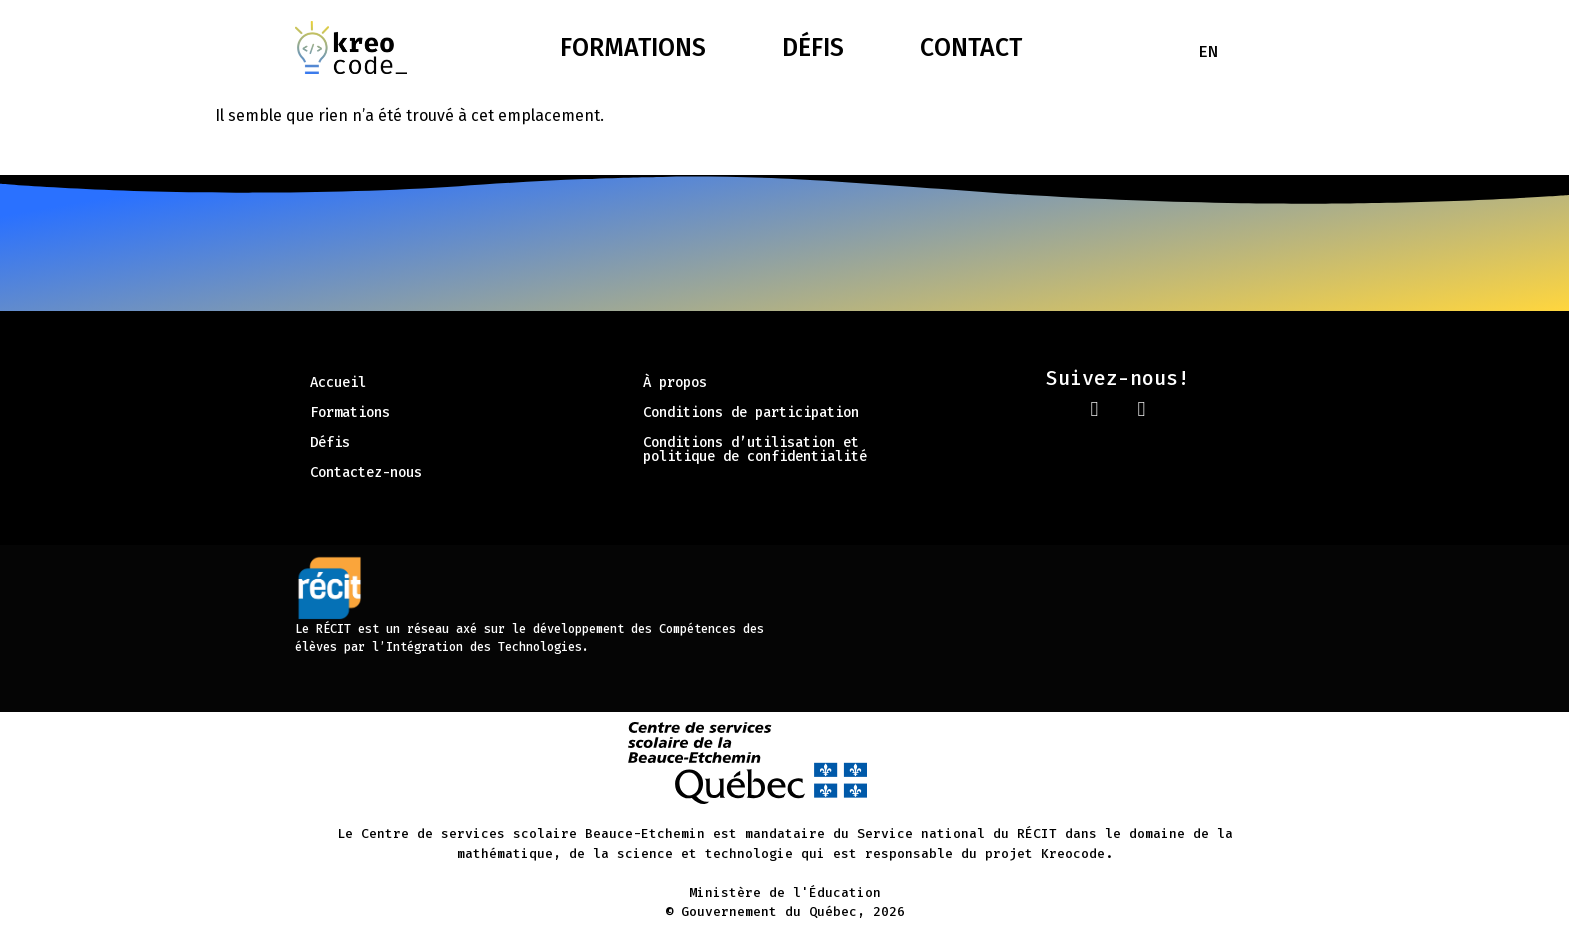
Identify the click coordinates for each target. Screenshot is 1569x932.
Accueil (338, 382)
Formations (633, 48)
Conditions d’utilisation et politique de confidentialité (755, 449)
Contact (971, 48)
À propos (675, 382)
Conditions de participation (751, 412)
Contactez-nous (366, 472)
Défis (813, 48)
